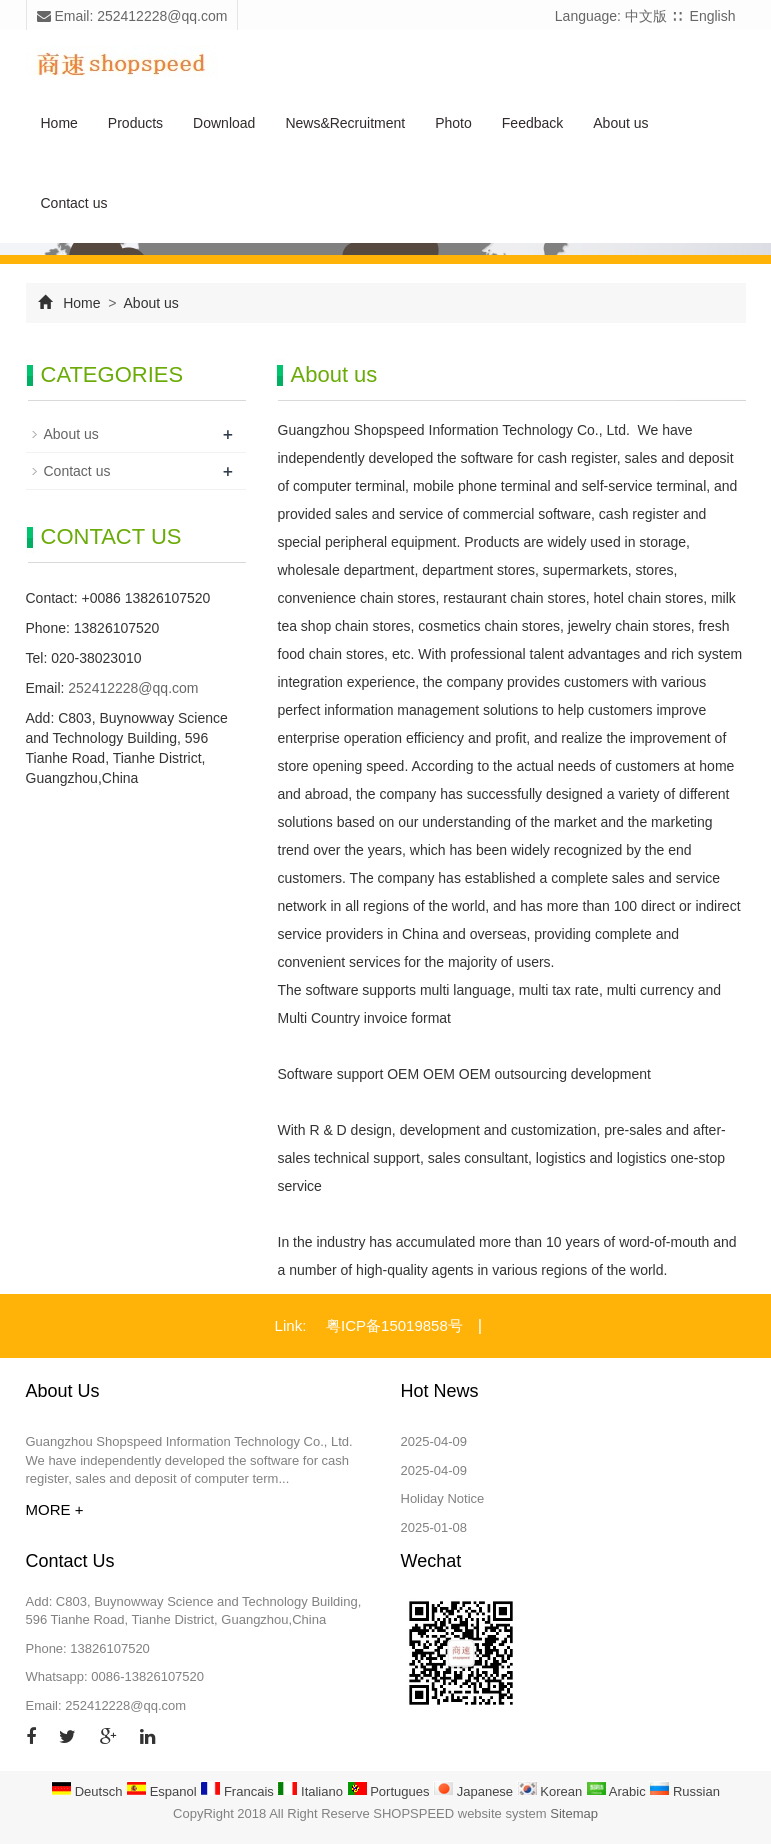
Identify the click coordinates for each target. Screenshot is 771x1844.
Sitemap (574, 1813)
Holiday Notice (443, 1498)
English (713, 16)
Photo (453, 123)
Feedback (532, 123)
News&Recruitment (345, 123)
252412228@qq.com (133, 688)
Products (135, 123)
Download (224, 123)
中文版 (646, 16)
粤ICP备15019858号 (394, 1325)
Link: (291, 1325)
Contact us (74, 203)
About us (620, 123)
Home (59, 123)
